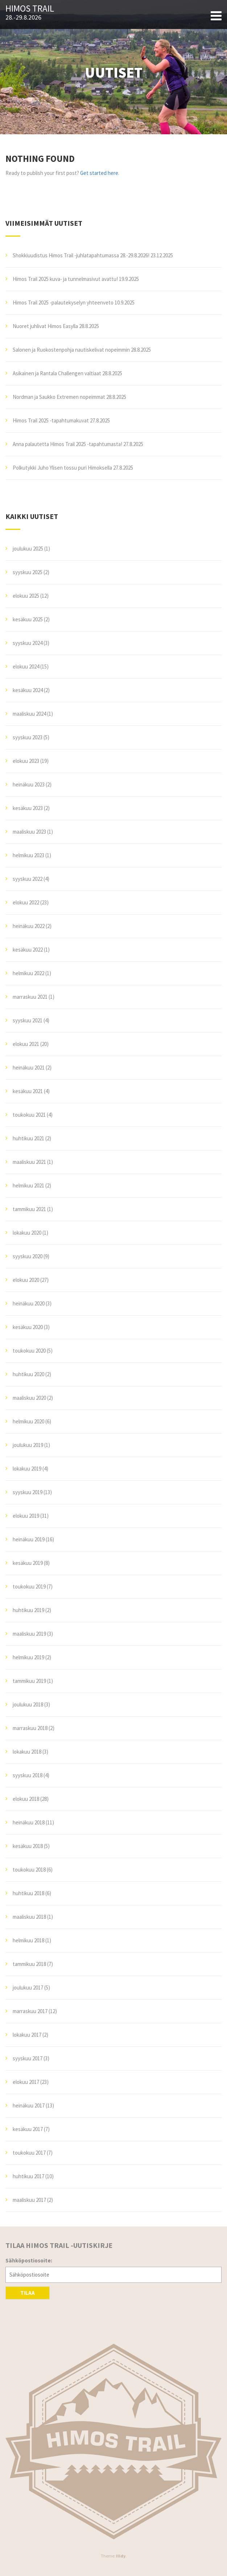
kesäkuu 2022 (28, 949)
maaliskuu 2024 (29, 713)
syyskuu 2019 (27, 1492)
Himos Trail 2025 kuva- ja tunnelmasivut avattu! (65, 278)
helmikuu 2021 (28, 1185)
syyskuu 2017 (27, 2058)
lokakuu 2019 (27, 1468)
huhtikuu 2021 (28, 1138)
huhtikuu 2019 (28, 1610)
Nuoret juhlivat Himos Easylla (45, 326)
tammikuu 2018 (29, 1963)
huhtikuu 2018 (28, 1893)
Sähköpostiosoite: (28, 2260)
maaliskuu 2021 (29, 1161)
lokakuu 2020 (27, 1232)
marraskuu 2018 (30, 1728)
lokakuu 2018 (27, 1751)
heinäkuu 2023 (29, 784)
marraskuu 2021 (30, 996)
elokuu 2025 (26, 595)
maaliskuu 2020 (29, 1397)
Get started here (99, 172)
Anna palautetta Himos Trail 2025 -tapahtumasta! (67, 444)
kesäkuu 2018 (28, 1846)
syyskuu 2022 (27, 878)
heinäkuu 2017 (29, 2105)
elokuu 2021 (26, 1043)
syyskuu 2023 (27, 737)
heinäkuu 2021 (29, 1067)
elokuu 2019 (26, 1515)
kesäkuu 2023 (28, 808)
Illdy (120, 2556)
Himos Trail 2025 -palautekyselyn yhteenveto (63, 302)
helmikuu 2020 (28, 1421)
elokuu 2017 (26, 2081)
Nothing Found (40, 158)
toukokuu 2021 (29, 1114)
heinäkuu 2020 (29, 1303)
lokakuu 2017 (27, 2034)
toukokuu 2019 (29, 1586)
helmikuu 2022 (28, 973)
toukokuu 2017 (29, 2152)
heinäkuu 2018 (29, 1822)
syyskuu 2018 (27, 1775)
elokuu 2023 (26, 760)
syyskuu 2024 (27, 642)
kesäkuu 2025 (28, 619)
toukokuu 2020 (29, 1350)
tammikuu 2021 (29, 1209)
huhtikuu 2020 (28, 1374)
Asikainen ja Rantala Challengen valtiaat (57, 373)
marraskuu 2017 (30, 2011)
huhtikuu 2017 (28, 2176)
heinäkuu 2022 (29, 926)
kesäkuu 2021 (28, 1091)
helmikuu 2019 (28, 1657)
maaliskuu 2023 (29, 831)
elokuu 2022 (26, 902)
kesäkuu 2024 (28, 690)
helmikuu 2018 (28, 1940)
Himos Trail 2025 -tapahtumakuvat (51, 420)
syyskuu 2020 (27, 1256)
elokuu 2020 (26, 1279)
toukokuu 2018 (29, 1869)
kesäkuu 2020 (28, 1327)
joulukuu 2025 (28, 548)
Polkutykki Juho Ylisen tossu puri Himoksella (62, 467)
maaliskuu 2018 (29, 1916)
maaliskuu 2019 (29, 1633)
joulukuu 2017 (28, 1987)
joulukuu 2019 (28, 1445)
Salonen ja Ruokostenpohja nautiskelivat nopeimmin (71, 349)
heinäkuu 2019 (29, 1539)
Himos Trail (29, 9)
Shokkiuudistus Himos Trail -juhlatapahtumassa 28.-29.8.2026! (81, 255)
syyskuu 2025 (27, 572)
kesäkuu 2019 (28, 1562)
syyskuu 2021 (27, 1020)
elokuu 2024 (26, 666)
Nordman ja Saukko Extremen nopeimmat (59, 396)
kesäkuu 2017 (28, 2129)
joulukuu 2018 (28, 1704)
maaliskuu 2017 (29, 2199)
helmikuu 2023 (28, 855)
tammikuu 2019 (29, 1680)
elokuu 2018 (26, 1798)
